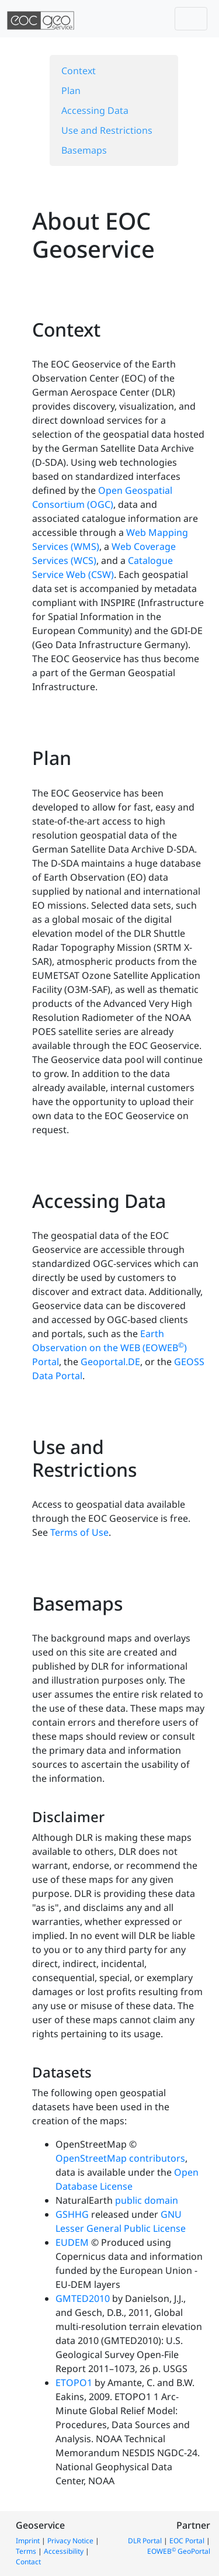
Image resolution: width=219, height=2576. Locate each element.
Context (78, 70)
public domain (146, 2200)
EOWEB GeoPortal (178, 2551)
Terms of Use (79, 1532)
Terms (26, 2551)
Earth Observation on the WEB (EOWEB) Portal (109, 1347)
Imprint (28, 2541)
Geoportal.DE (110, 1361)
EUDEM (72, 2242)
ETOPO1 (73, 2382)
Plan (71, 90)
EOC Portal (186, 2541)
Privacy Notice (70, 2541)
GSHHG (72, 2214)
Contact (28, 2562)
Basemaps (84, 150)
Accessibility (64, 2551)
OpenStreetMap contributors (120, 2158)
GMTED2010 (82, 2298)
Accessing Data (94, 110)
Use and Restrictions (106, 130)
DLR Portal (145, 2541)
